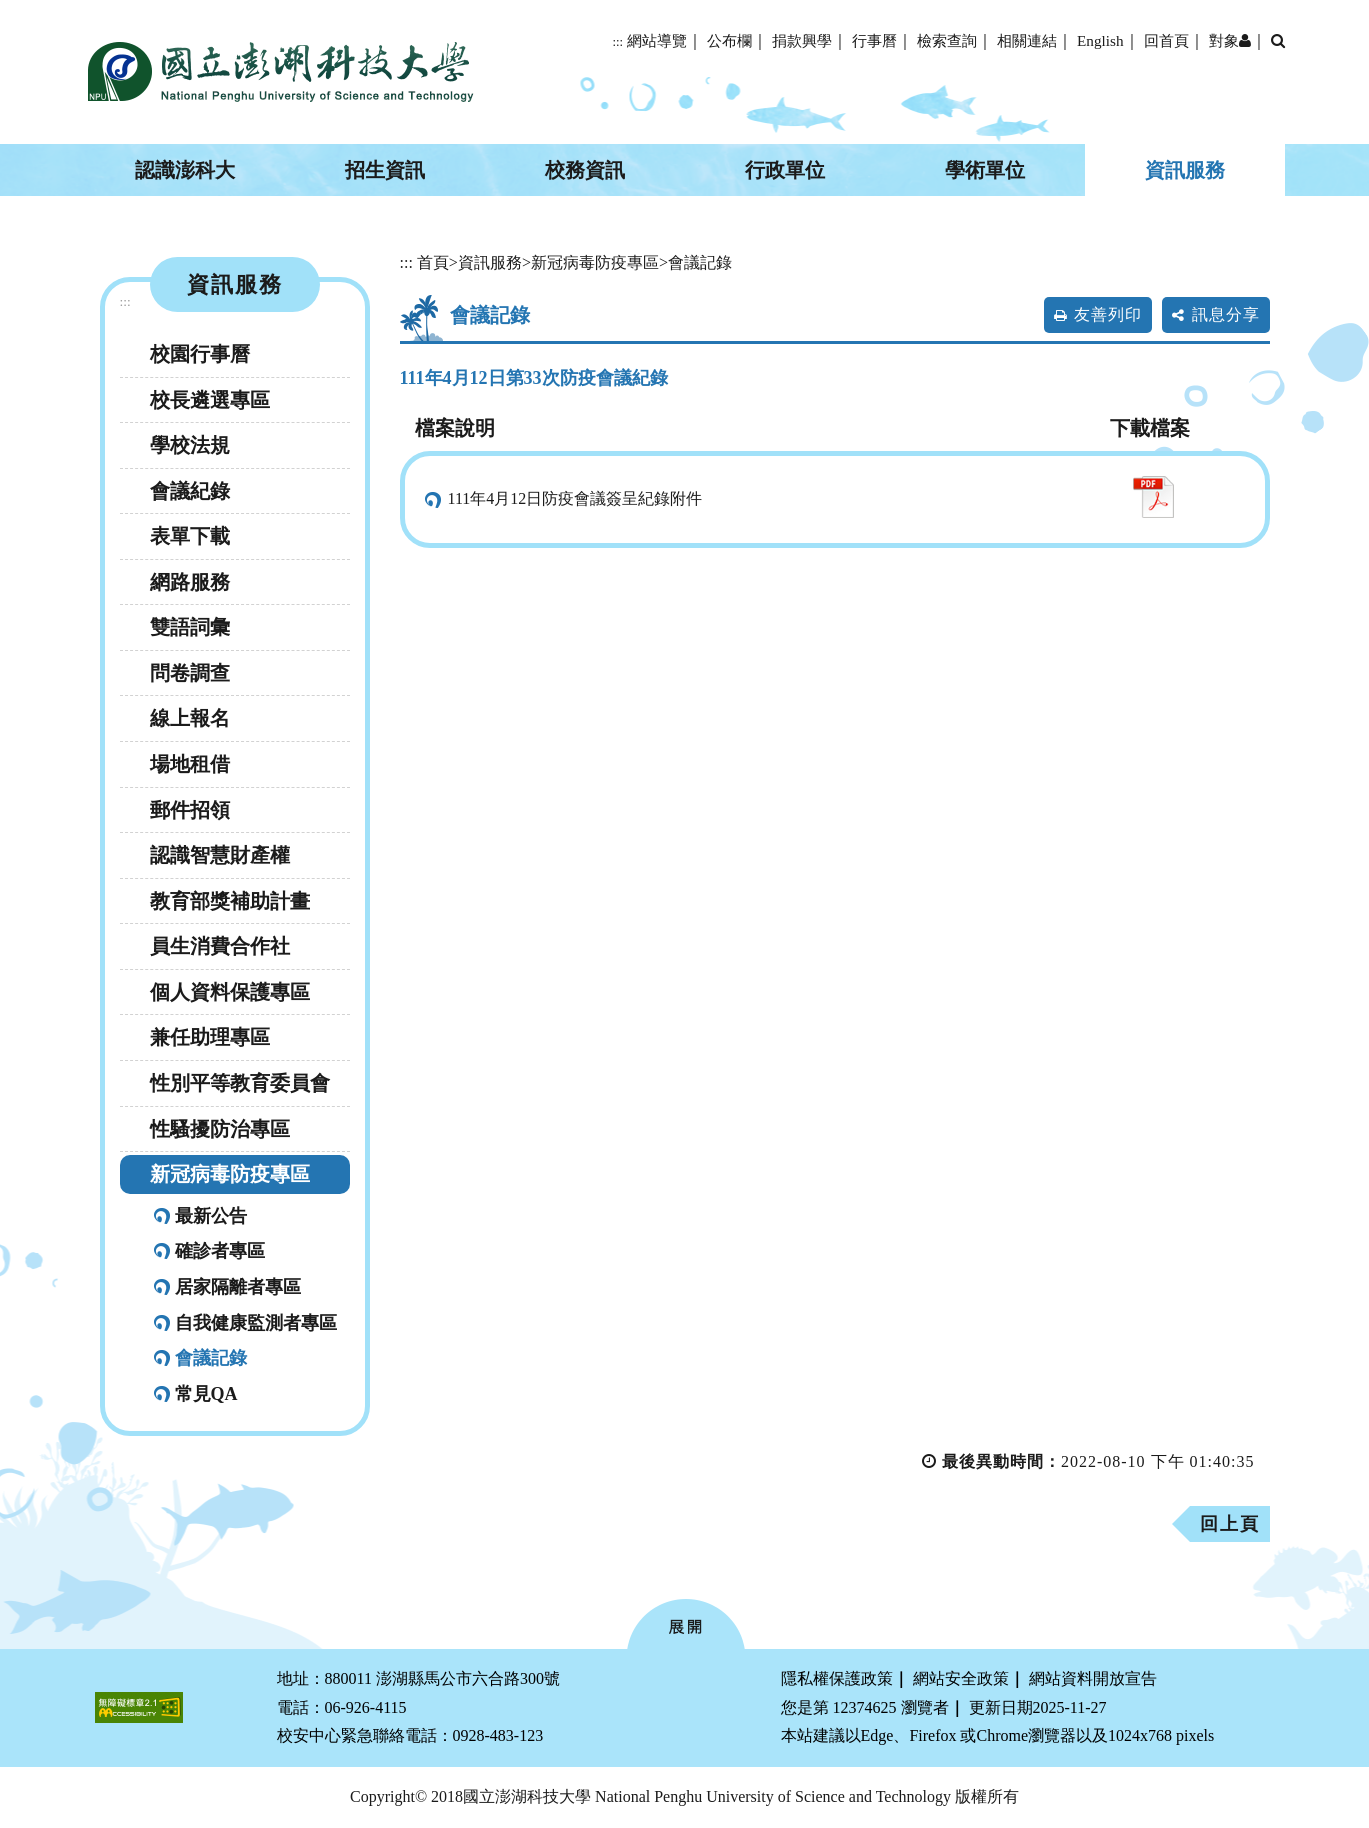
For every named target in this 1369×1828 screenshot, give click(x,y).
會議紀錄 (190, 491)
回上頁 (1230, 1524)
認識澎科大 (185, 170)
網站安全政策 (961, 1678)
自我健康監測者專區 (256, 1323)
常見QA (206, 1394)
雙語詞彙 (190, 627)
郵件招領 (190, 810)
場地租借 (190, 764)
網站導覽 (657, 40)
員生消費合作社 (220, 946)
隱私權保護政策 (837, 1678)
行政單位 (785, 170)
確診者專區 (220, 1251)
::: (617, 42)
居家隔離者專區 (238, 1287)
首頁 (433, 262)
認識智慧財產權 (220, 855)
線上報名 (190, 718)
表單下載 (190, 536)
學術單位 (985, 170)
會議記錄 (211, 1358)
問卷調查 (190, 673)
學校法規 (190, 445)
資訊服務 (1185, 170)
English (1100, 40)
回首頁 (1166, 40)
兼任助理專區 (210, 1037)
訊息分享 (1226, 314)
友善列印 (1108, 314)
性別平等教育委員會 (240, 1083)
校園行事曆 (200, 354)
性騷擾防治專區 (220, 1129)
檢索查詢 (947, 40)
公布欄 (729, 40)
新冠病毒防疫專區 (230, 1174)
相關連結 (1027, 40)
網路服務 (190, 582)
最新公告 (211, 1216)
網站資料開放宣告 (1093, 1678)
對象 (1230, 40)
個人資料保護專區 (230, 992)
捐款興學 (802, 40)
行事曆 (874, 40)
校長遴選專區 (210, 400)
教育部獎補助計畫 (230, 901)
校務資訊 (585, 170)
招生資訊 (385, 170)
